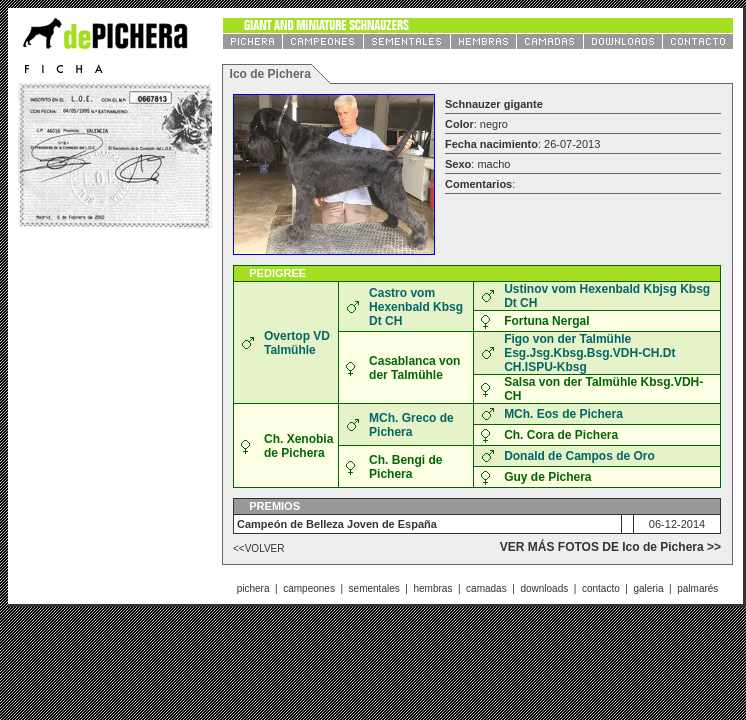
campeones (309, 588)
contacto (601, 588)
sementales (374, 588)
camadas (486, 588)
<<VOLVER (259, 548)
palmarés (697, 588)
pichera (253, 588)
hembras (432, 588)
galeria (648, 588)
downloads (544, 588)
